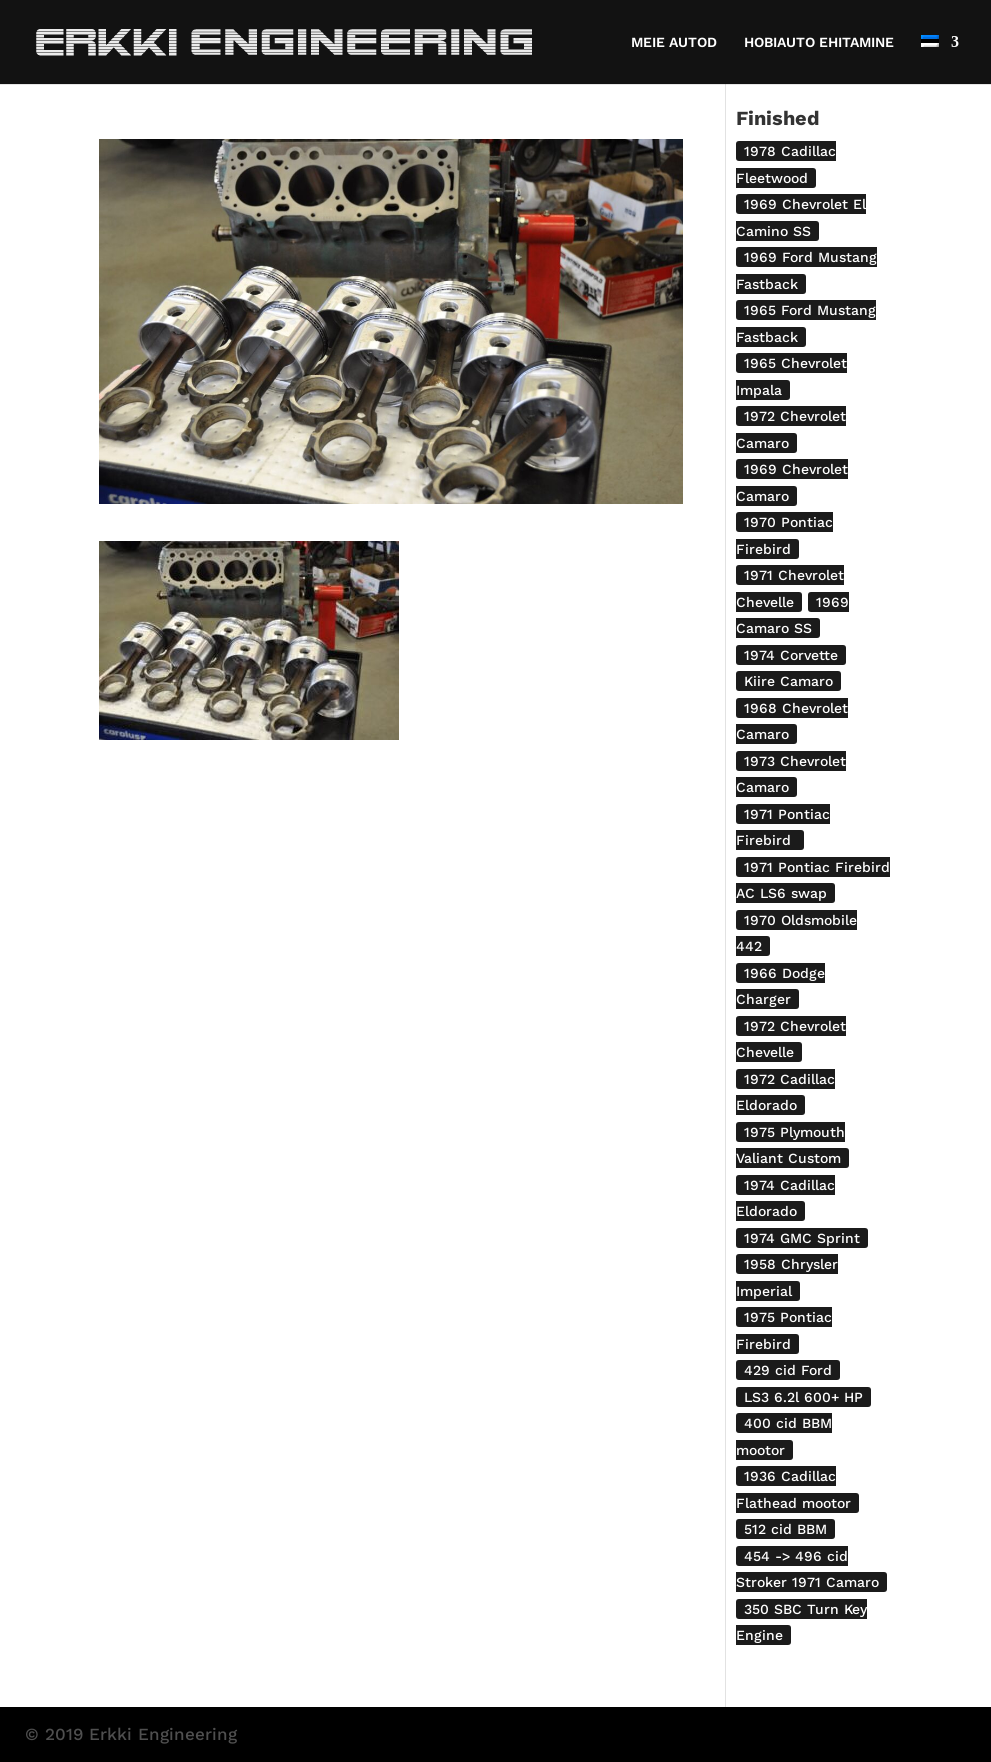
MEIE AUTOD (674, 42)
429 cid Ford (788, 1370)
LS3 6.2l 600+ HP (803, 1397)
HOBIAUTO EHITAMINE (819, 42)
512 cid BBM (785, 1529)
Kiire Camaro (788, 681)
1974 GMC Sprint (802, 1238)
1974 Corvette (791, 655)
